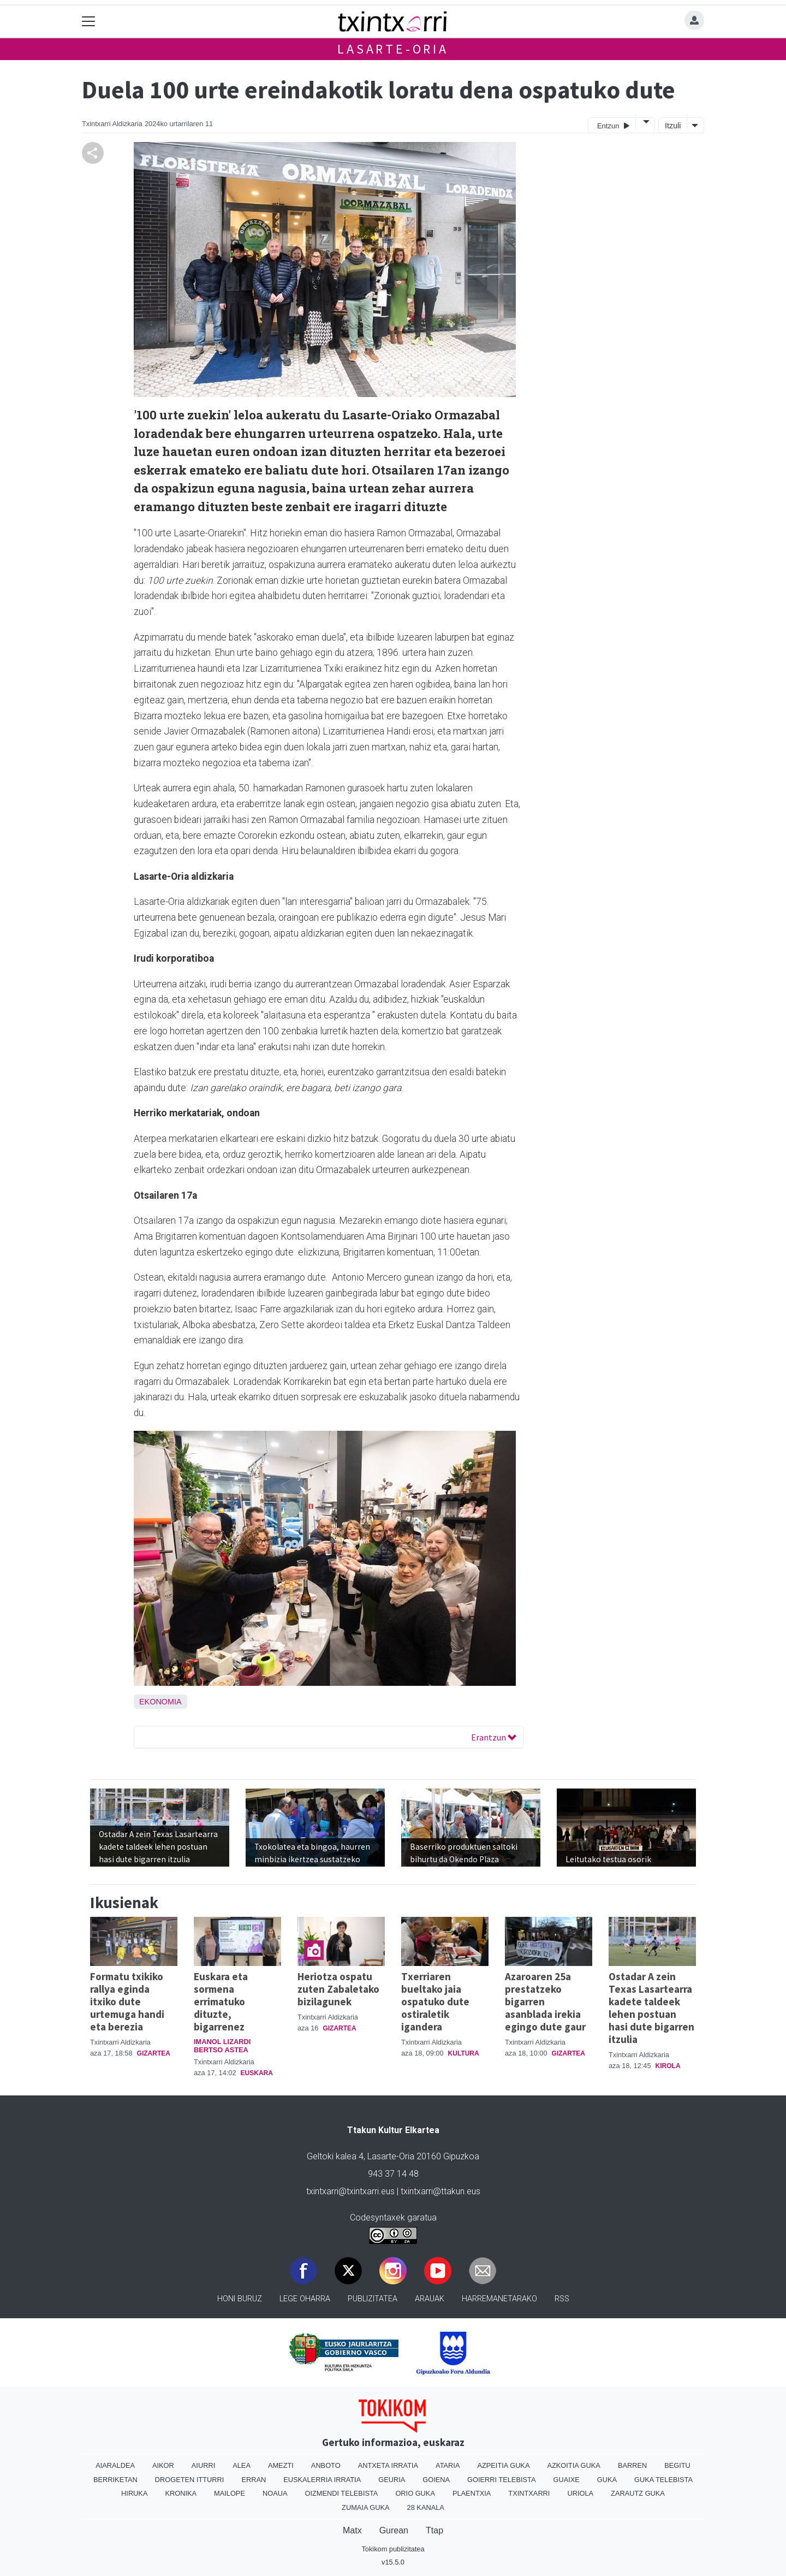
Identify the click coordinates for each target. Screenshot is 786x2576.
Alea (242, 2465)
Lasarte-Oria (393, 48)
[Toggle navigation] (88, 21)
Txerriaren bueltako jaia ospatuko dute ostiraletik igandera (435, 2001)
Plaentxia (471, 2493)
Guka (607, 2480)
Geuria (391, 2480)
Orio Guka (415, 2493)
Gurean (393, 2530)
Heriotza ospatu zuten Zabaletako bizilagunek (338, 1989)
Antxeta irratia (388, 2465)
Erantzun (493, 1737)
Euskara (257, 2073)
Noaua (275, 2493)
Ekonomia (160, 1701)
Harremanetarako (499, 2298)
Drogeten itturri (189, 2480)
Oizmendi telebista (341, 2493)
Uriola (580, 2493)
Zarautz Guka (638, 2493)
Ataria (448, 2465)
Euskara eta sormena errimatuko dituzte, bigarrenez (221, 2001)
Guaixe (566, 2480)
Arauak (429, 2298)
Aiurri (203, 2465)
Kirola (668, 2066)
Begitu (677, 2465)
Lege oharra (304, 2298)
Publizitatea (372, 2298)
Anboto (326, 2465)
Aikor (163, 2465)
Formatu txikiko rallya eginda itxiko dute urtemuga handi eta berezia (127, 2001)
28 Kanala (425, 2507)
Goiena (436, 2480)
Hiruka (134, 2493)
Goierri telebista (501, 2480)
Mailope (229, 2493)
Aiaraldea (115, 2465)
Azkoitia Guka (573, 2465)
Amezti (281, 2465)
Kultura (463, 2053)
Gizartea (153, 2053)
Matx (352, 2530)
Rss (562, 2298)
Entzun (613, 125)
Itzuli (673, 125)
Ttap (434, 2530)
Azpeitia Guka (503, 2465)
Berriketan (115, 2480)
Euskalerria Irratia (322, 2480)
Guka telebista (663, 2480)
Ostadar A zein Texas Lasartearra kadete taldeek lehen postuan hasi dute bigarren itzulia (651, 2008)
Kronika (180, 2493)
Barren (632, 2465)
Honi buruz (239, 2298)
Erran (253, 2480)
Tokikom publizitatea (392, 2549)
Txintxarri (529, 2493)
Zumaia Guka (365, 2507)
